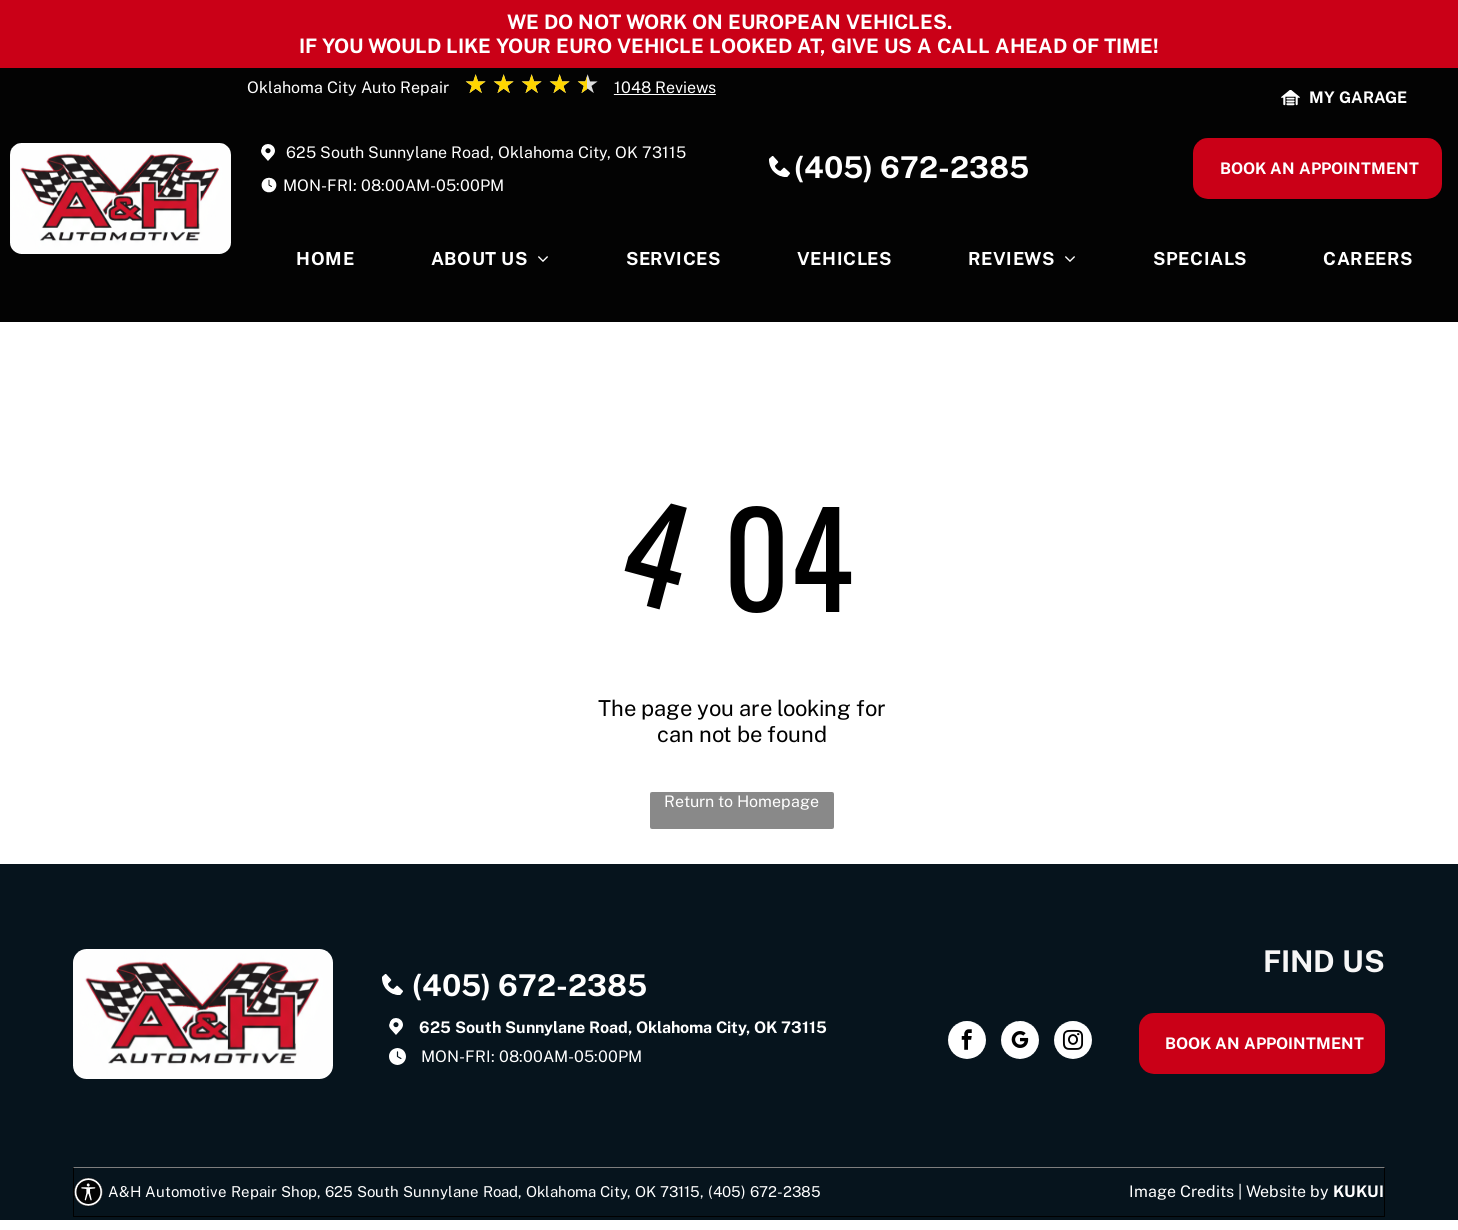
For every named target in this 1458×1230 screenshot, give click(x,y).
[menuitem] (325, 264)
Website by (1287, 1191)
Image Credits (1181, 1191)
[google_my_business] (1020, 1042)
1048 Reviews (665, 87)
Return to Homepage (741, 801)
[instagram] (1073, 1042)
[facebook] (967, 1042)
